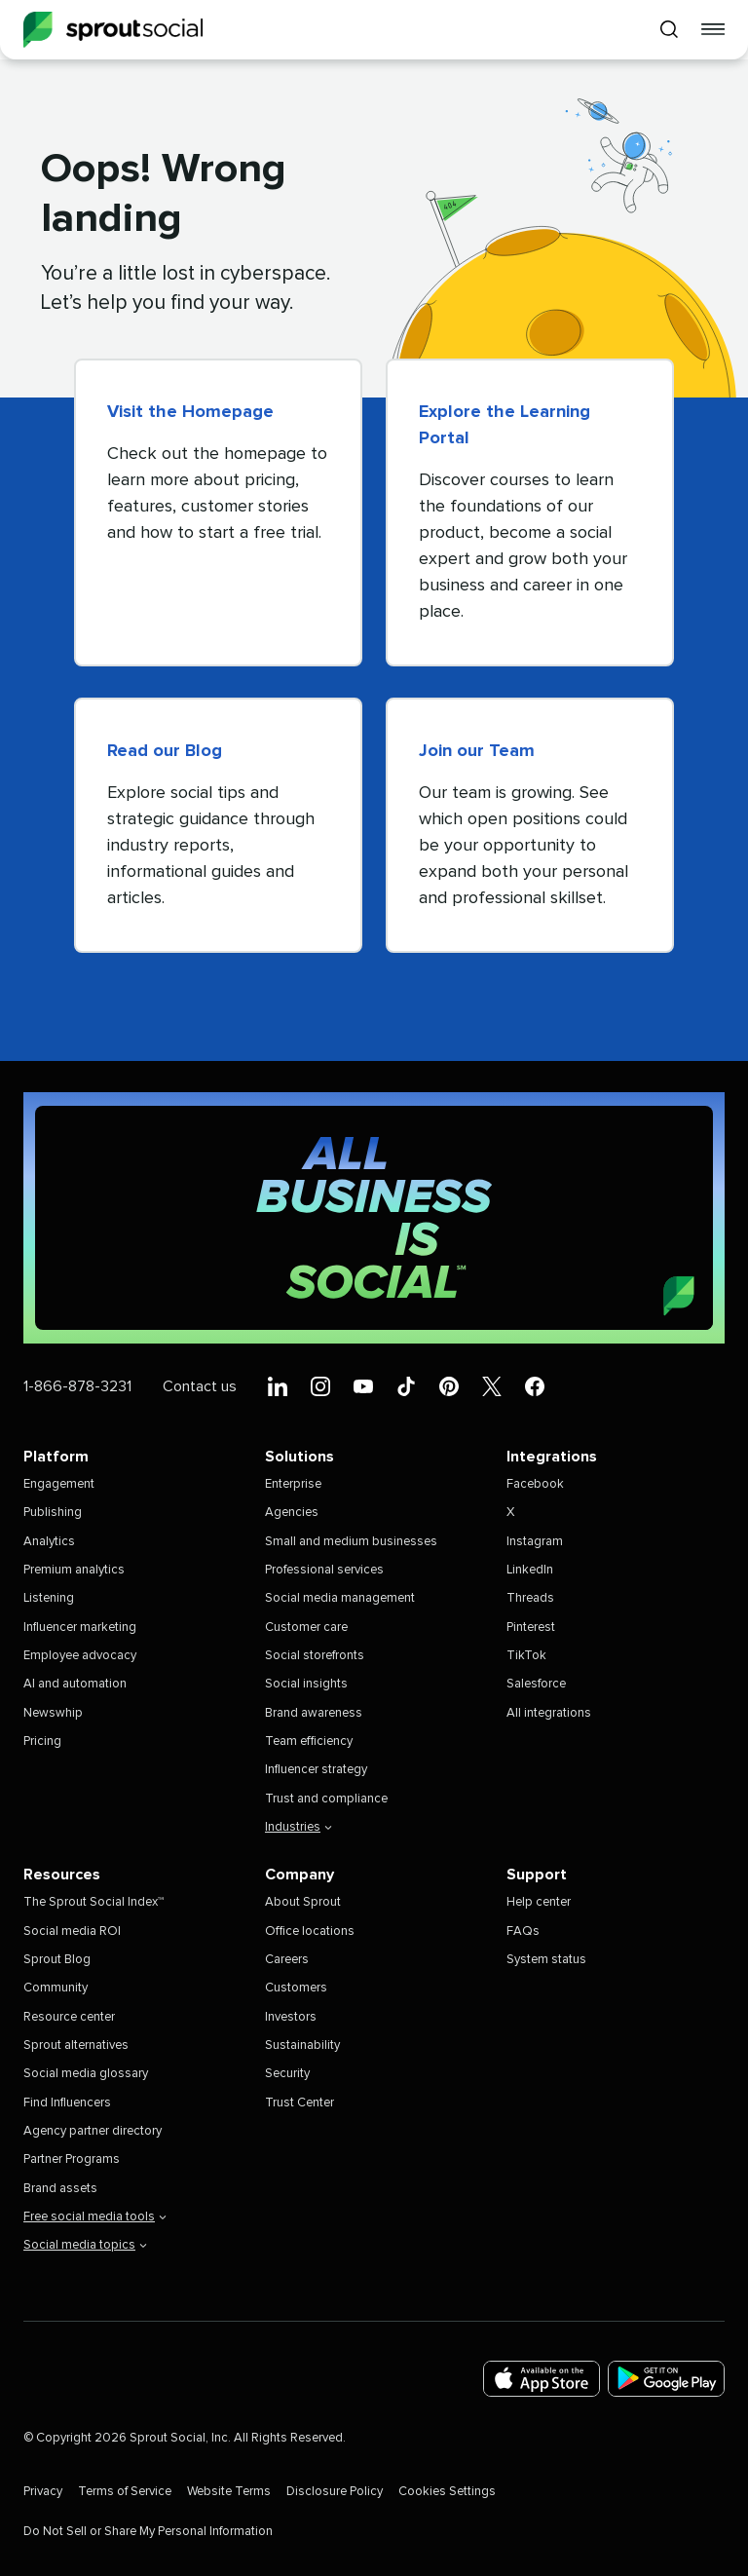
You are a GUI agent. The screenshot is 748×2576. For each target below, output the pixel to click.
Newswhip (53, 1713)
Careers (287, 1959)
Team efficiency (309, 1741)
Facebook (535, 1484)
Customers (296, 1988)
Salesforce (536, 1684)
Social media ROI (72, 1931)
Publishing (52, 1512)
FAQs (523, 1931)
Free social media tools (95, 2217)
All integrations (548, 1713)
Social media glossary (85, 2073)
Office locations (310, 1931)
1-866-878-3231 (77, 1386)
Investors (291, 2017)
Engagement (58, 1484)
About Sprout (303, 1902)
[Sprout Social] (113, 30)
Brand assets (60, 2188)
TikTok (526, 1655)
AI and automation (75, 1684)
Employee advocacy (79, 1655)
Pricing (42, 1741)
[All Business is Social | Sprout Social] (374, 1218)
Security (287, 2073)
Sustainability (302, 2045)
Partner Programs (71, 2159)
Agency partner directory (92, 2131)
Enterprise (293, 1484)
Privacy (42, 2491)
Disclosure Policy (334, 2491)
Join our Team (477, 751)
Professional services (324, 1570)
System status (546, 1959)
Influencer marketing (79, 1627)
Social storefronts (314, 1655)
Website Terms (229, 2491)
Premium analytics (74, 1570)
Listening (48, 1598)
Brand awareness (313, 1713)
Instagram (534, 1541)
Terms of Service (124, 2491)
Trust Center (299, 2103)
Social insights (306, 1684)
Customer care (306, 1627)
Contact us (200, 1386)
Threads (530, 1598)
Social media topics (85, 2245)
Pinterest (530, 1627)
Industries (298, 1827)
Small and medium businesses (351, 1541)
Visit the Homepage (190, 412)
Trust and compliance (326, 1799)
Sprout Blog (57, 1959)
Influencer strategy (316, 1769)
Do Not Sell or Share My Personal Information (148, 2531)
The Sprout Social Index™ (93, 1902)
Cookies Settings (447, 2491)
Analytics (49, 1541)
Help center (538, 1902)
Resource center (69, 2017)
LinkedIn (529, 1570)
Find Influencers (67, 2103)
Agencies (291, 1512)
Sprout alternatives (76, 2045)
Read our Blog (164, 751)
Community (55, 1988)
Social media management (340, 1598)
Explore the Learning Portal (504, 425)
